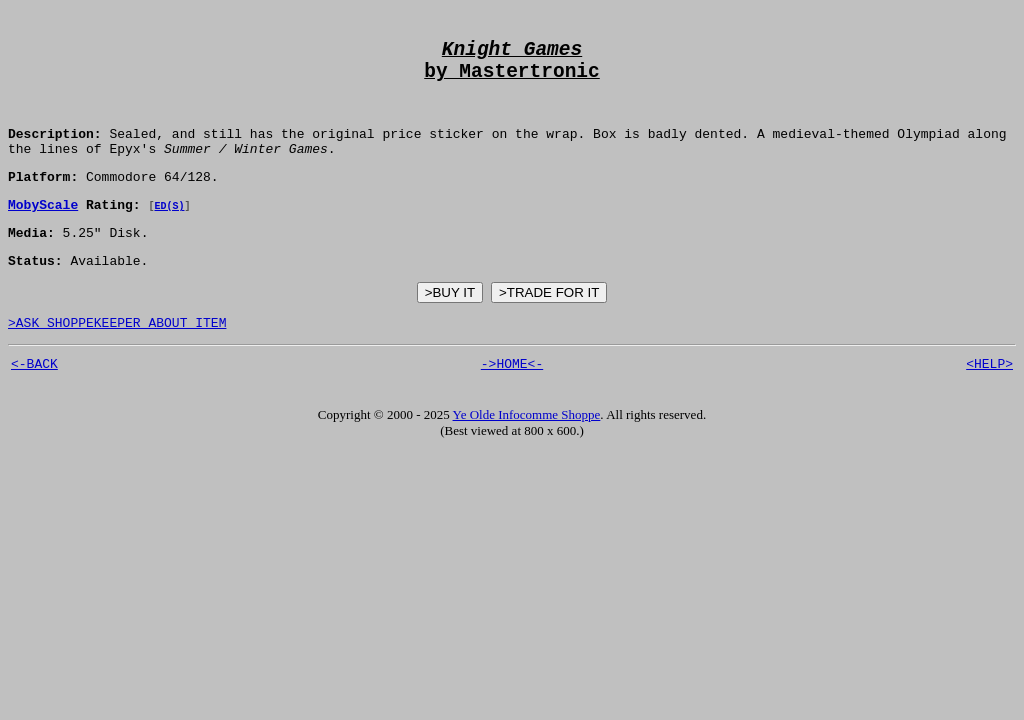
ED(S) (169, 233)
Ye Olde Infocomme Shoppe (527, 454)
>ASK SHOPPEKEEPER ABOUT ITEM (117, 359)
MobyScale (43, 232)
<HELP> (989, 403)
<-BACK (34, 403)
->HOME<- (512, 403)
